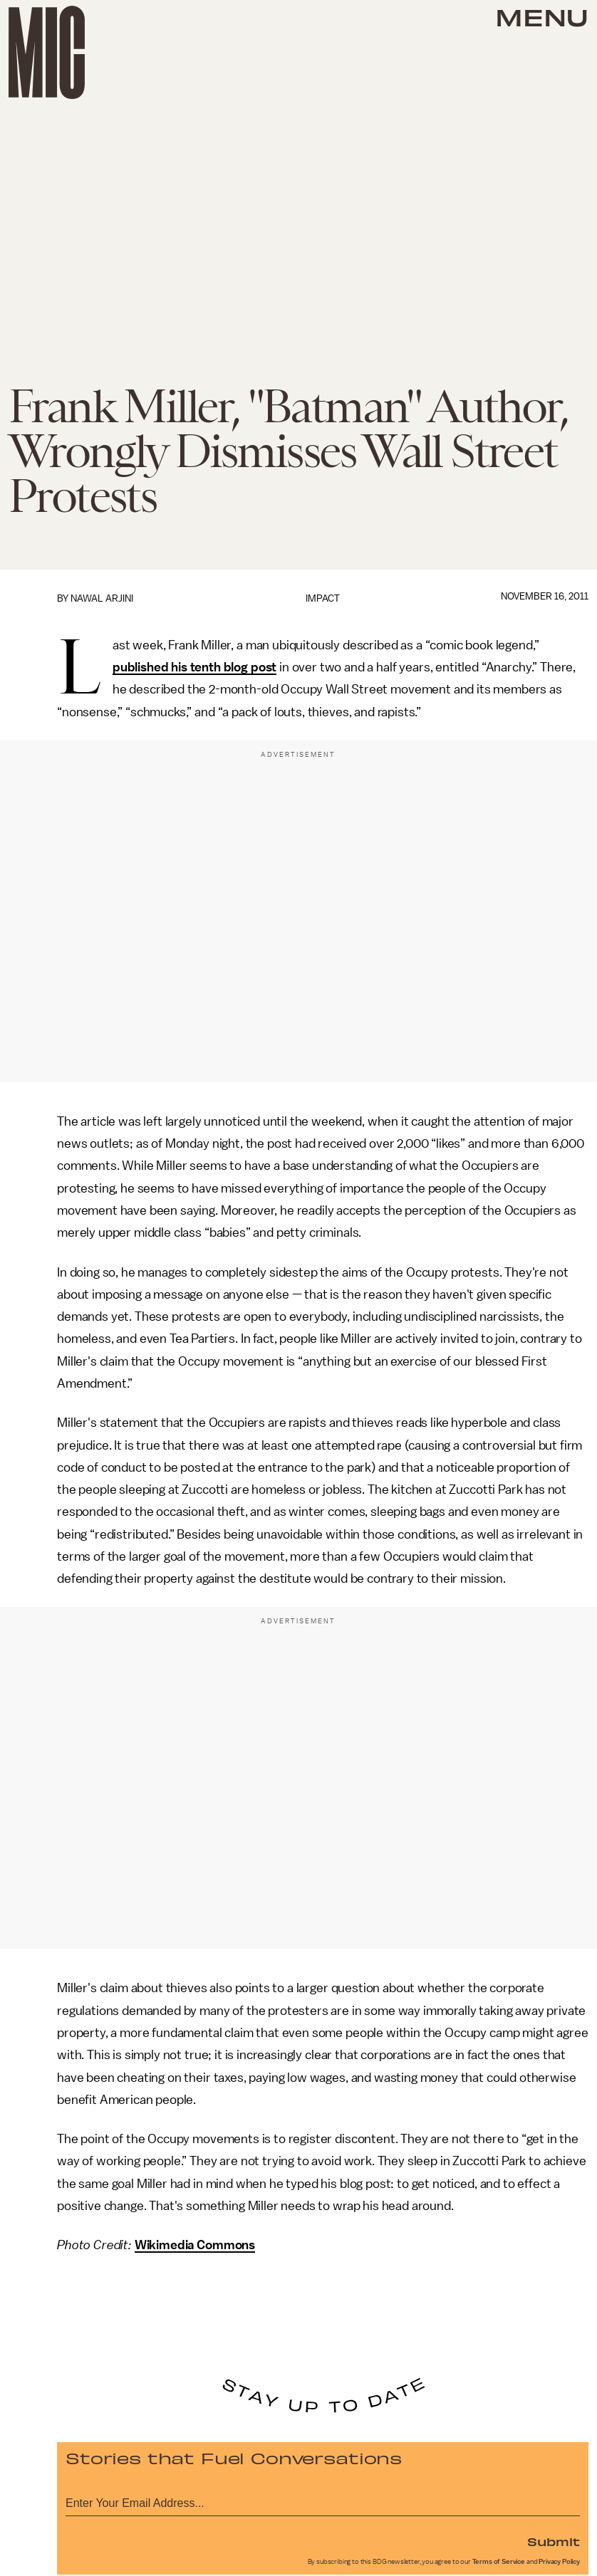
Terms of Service (498, 2561)
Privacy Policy (559, 2561)
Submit (553, 2541)
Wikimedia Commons (195, 2245)
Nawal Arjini (102, 598)
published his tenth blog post (194, 667)
